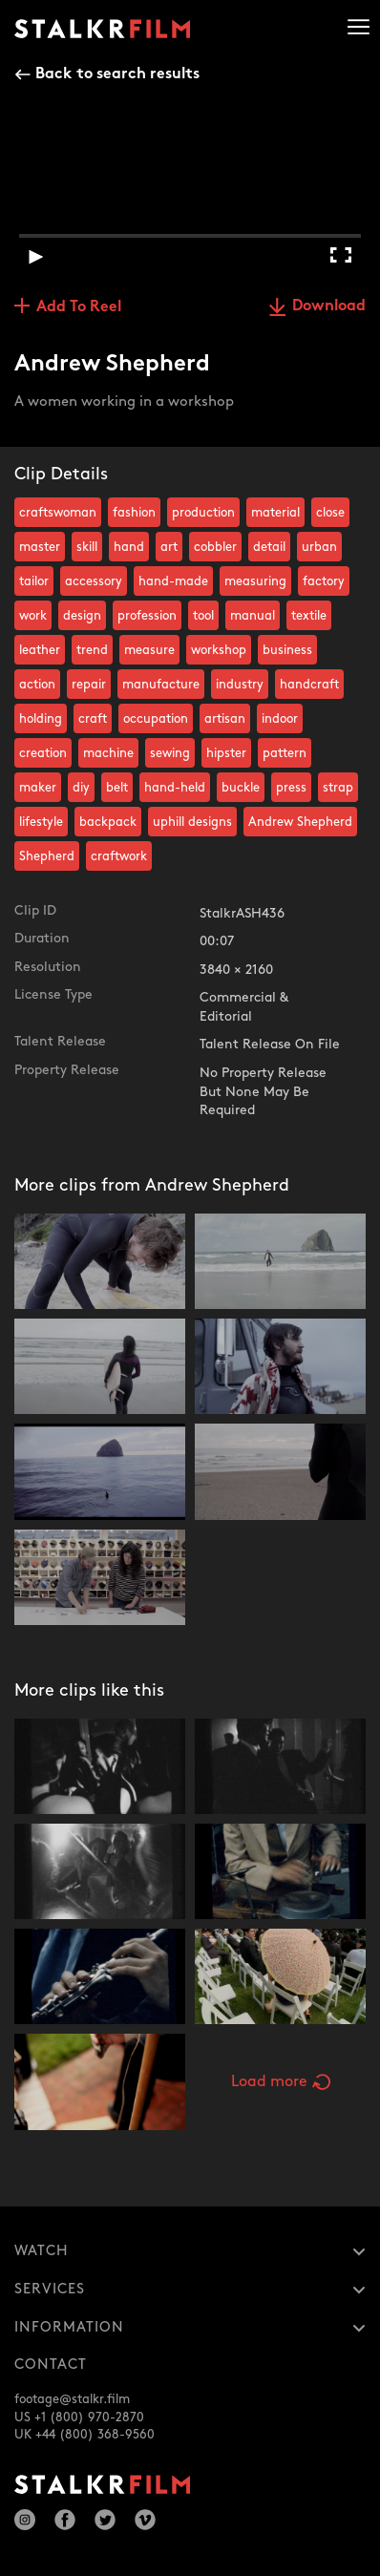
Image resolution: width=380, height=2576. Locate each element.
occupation (155, 719)
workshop (218, 650)
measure (149, 650)
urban (319, 547)
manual (252, 616)
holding (40, 719)
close (330, 512)
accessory (93, 581)
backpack (108, 822)
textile (309, 616)
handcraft (309, 684)
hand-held (174, 787)
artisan (224, 719)
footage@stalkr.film (72, 2399)
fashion (134, 512)
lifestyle (41, 822)
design (82, 616)
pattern (284, 753)
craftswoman (57, 512)
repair (89, 684)
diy (81, 787)
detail (269, 547)
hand (129, 547)
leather (39, 650)
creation (43, 753)
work (33, 616)
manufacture (161, 684)
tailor (34, 581)
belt (117, 787)
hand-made (173, 581)
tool (203, 616)
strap (338, 787)
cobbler (215, 547)
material (275, 512)
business (287, 650)
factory (324, 581)
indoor (280, 719)
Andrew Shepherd (300, 822)
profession (147, 616)
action (37, 684)
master (39, 547)
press (291, 787)
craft (92, 719)
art (169, 547)
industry (240, 684)
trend (92, 650)
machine (108, 753)
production (203, 512)
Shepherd (46, 856)
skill (86, 547)
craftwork (119, 856)
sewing (170, 753)
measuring (255, 581)
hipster (226, 753)
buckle (241, 787)
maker (37, 787)
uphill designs (192, 822)
